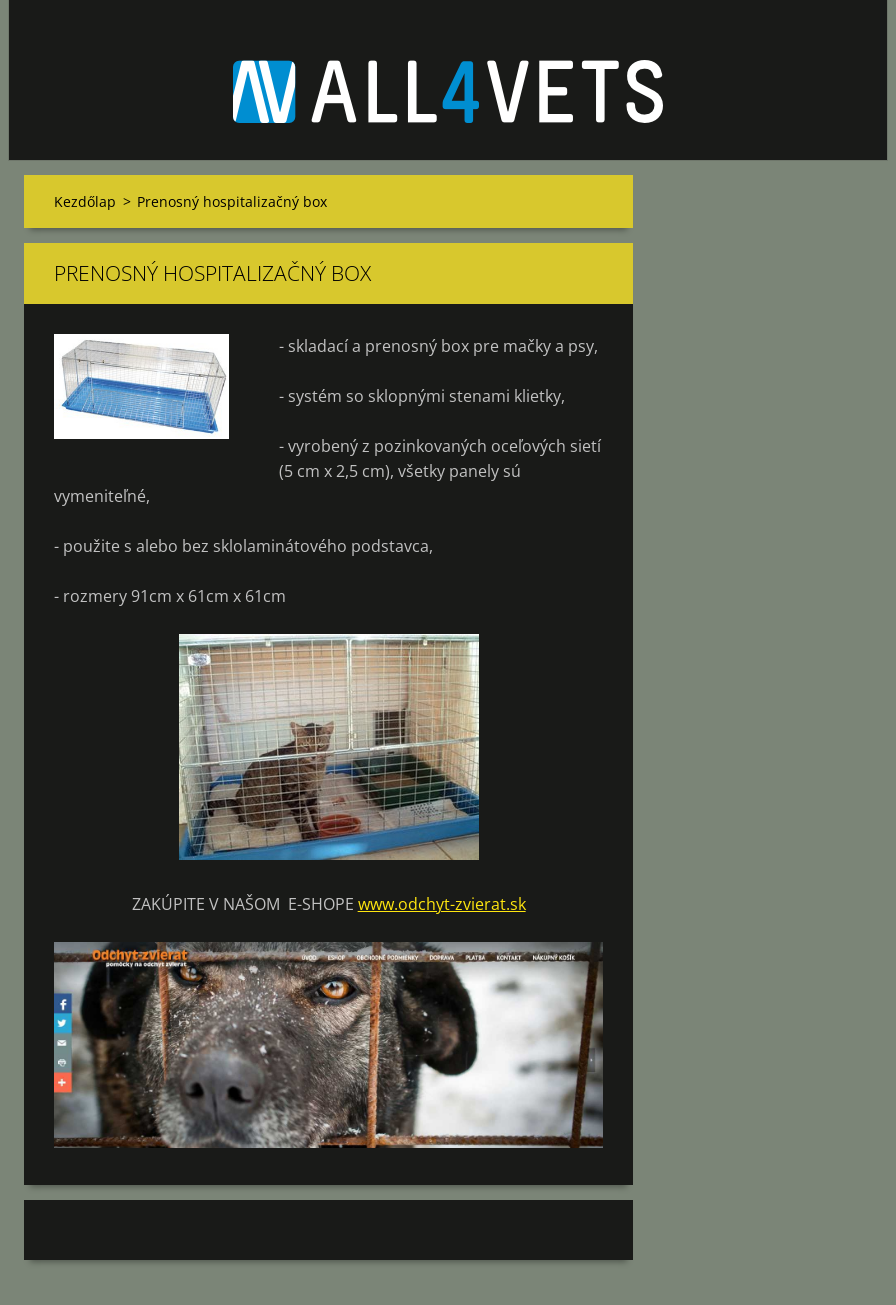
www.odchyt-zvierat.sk (442, 904)
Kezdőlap (85, 201)
